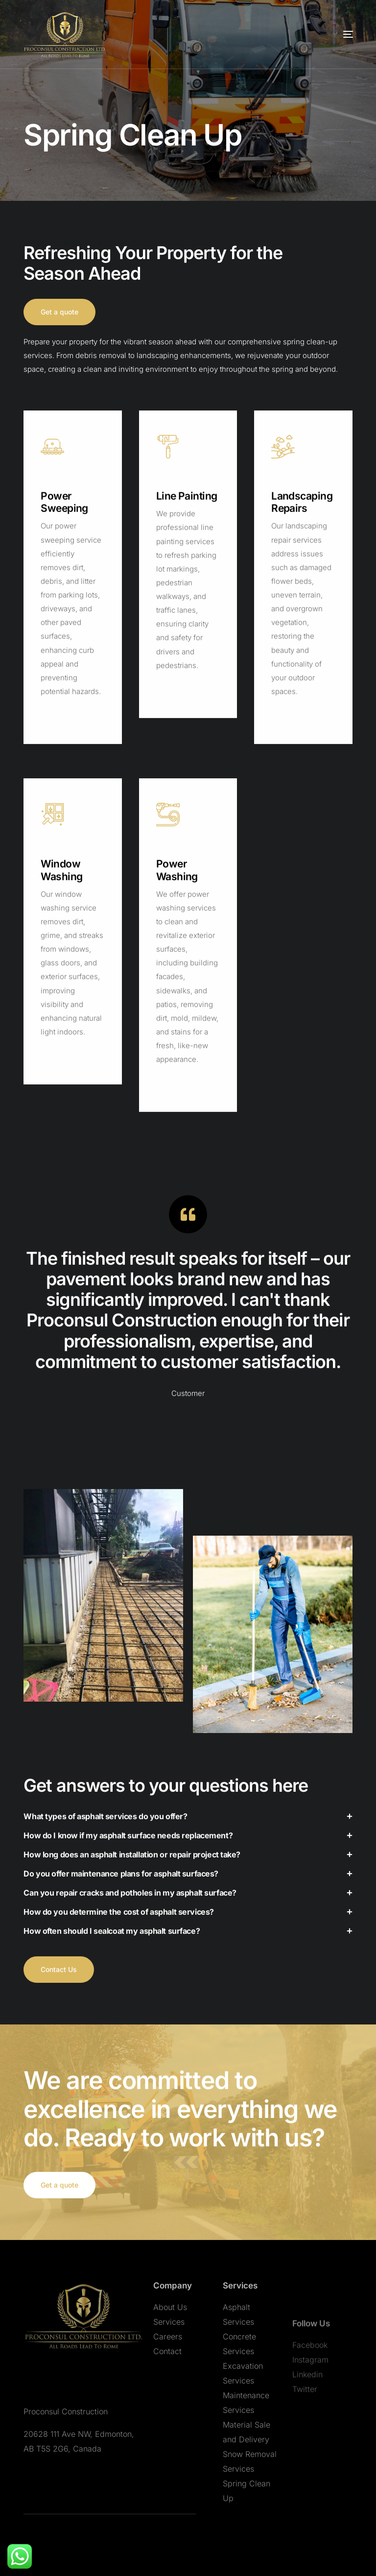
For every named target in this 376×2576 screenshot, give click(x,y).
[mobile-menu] (328, 34)
